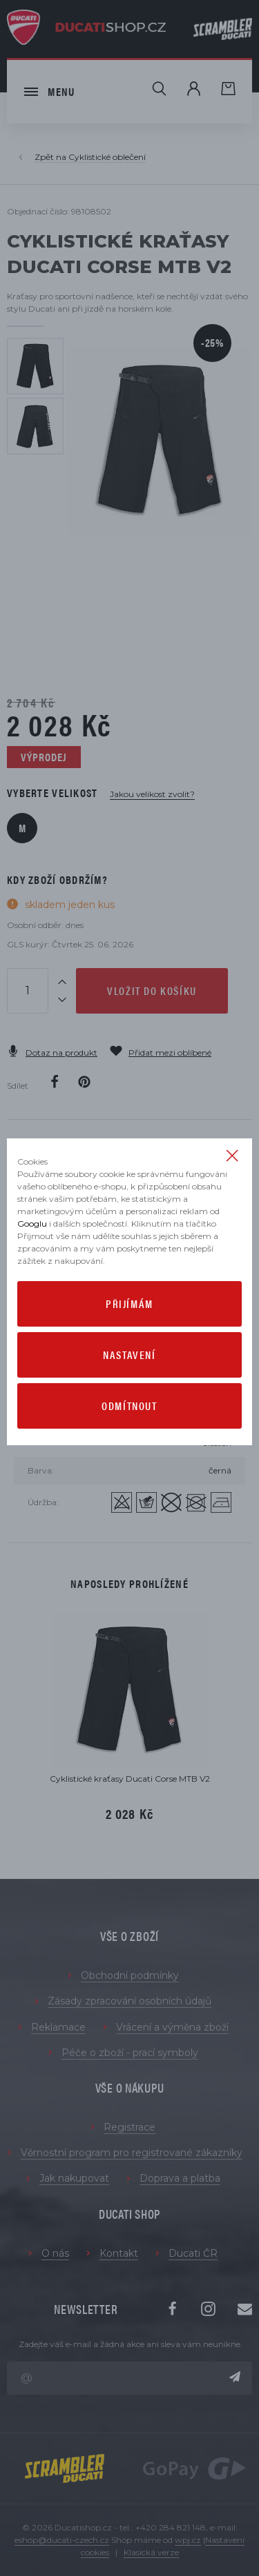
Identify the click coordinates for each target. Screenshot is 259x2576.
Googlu (32, 1223)
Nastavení (129, 1354)
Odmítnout (129, 1405)
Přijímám (129, 1303)
